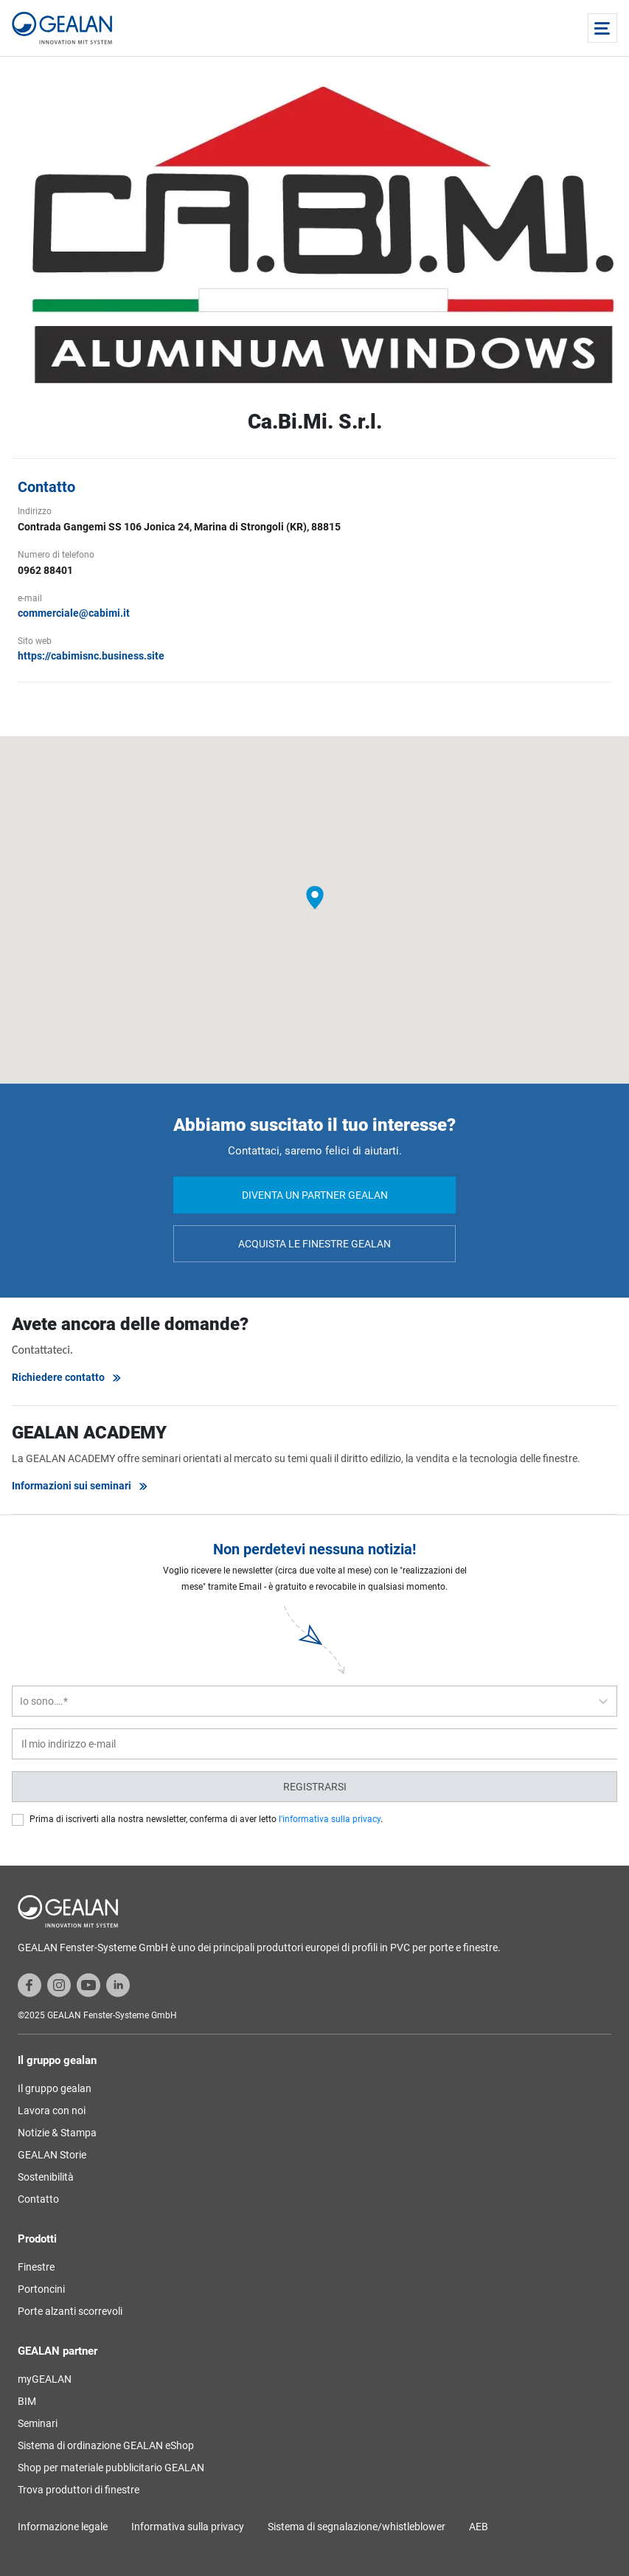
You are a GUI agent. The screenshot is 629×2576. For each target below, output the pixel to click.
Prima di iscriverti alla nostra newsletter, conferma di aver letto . (206, 1819)
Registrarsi (315, 1787)
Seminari (38, 2423)
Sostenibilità (46, 2177)
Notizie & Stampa (57, 2133)
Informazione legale (63, 2526)
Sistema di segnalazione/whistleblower (356, 2526)
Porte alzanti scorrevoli (70, 2311)
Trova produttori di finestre (78, 2490)
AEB (478, 2526)
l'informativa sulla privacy (329, 1819)
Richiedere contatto (67, 1377)
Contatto (38, 2199)
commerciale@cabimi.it (74, 613)
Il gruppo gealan (54, 2088)
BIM (27, 2401)
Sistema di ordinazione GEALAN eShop (106, 2445)
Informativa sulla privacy (187, 2526)
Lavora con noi (52, 2110)
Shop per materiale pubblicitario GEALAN (111, 2467)
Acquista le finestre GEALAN (314, 1244)
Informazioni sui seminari (80, 1486)
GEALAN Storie (52, 2155)
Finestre (36, 2267)
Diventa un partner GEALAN (315, 1195)
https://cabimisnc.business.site (91, 656)
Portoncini (41, 2289)
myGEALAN (45, 2379)
